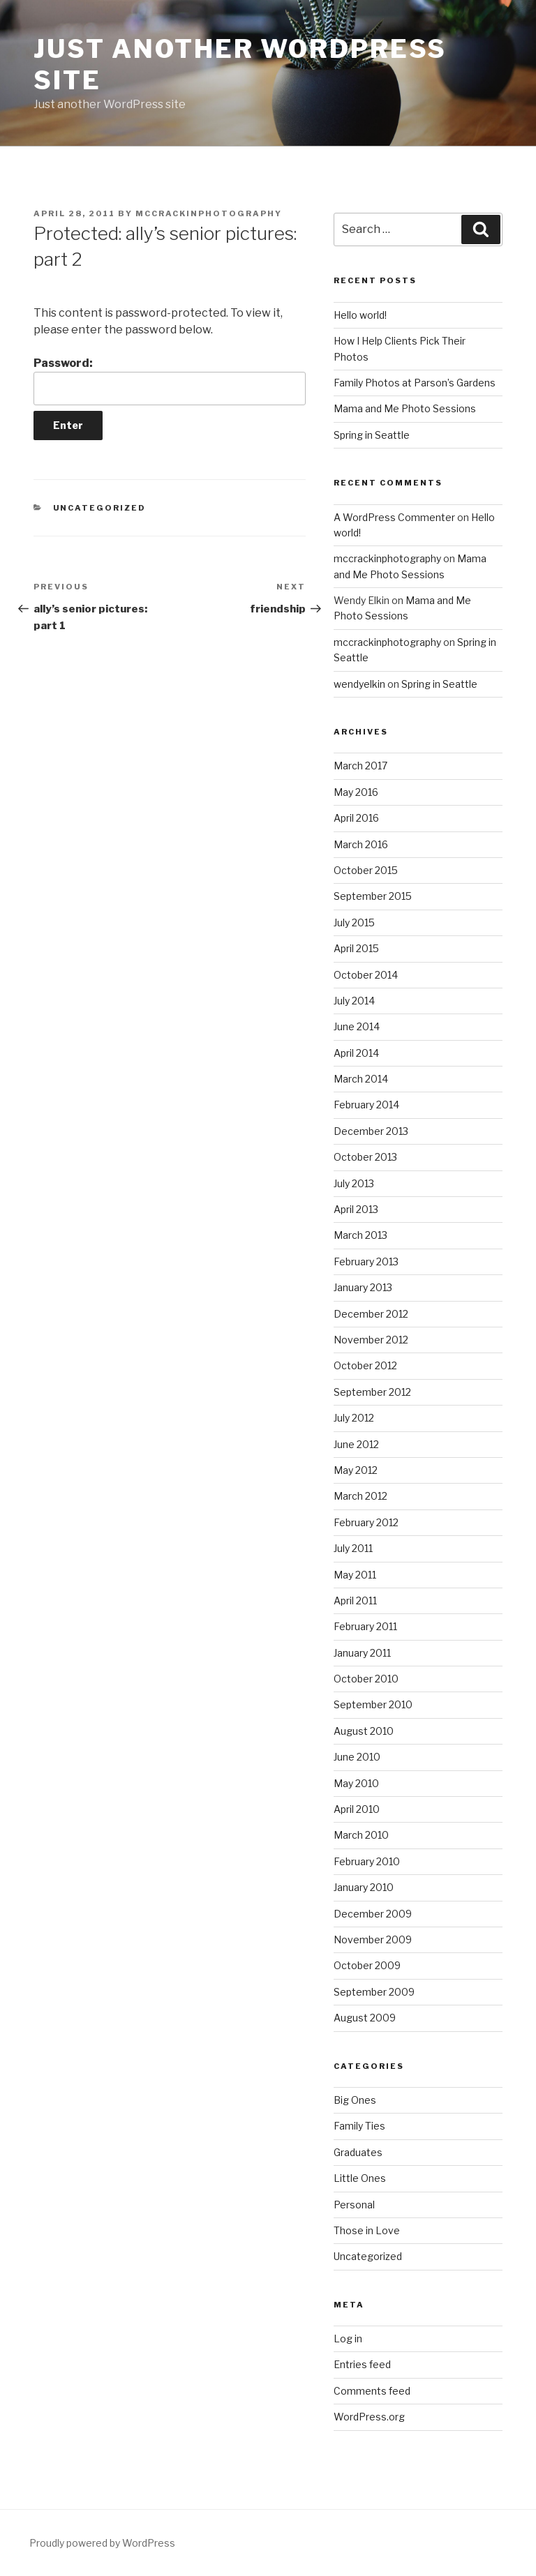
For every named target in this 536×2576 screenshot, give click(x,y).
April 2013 (356, 1209)
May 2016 (356, 792)
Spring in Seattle (372, 435)
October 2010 (366, 1679)
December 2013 (371, 1131)
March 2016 (361, 844)
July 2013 (354, 1183)
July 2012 (354, 1418)
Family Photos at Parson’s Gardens (415, 383)
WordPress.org (369, 2417)
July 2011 (353, 1548)
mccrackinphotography (208, 213)
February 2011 (365, 1626)
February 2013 (366, 1261)
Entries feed (362, 2364)
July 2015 (354, 922)
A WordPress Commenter (394, 517)
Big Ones (355, 2100)
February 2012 (366, 1522)
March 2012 (360, 1496)
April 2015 (356, 948)
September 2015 (373, 896)
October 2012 (365, 1365)
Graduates (358, 2152)
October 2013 (365, 1157)
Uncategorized (100, 508)
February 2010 (367, 1861)
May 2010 (356, 1783)
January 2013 (363, 1287)
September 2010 (373, 1704)
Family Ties (359, 2126)
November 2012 (371, 1340)
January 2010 (364, 1887)
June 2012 (356, 1444)
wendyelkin (359, 684)
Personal (354, 2204)
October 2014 (366, 975)
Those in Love (367, 2230)
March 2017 (360, 765)
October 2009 (367, 1965)
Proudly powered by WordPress (102, 2543)
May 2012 (356, 1470)
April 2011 (355, 1600)
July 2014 (354, 1001)
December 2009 (373, 1914)
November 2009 (373, 1939)
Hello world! (360, 315)
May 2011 (355, 1575)
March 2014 (361, 1079)
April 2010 (357, 1809)
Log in (348, 2338)
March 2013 (360, 1235)
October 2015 (366, 870)
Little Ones (360, 2178)
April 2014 (356, 1053)
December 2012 (371, 1314)
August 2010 (364, 1731)
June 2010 (357, 1757)
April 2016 (356, 818)
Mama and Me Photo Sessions (405, 408)
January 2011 (362, 1653)
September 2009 (374, 1992)
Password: (170, 380)
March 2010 (361, 1835)
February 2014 (366, 1104)
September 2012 (372, 1392)
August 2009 (365, 2018)
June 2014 (357, 1026)
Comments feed (372, 2391)
